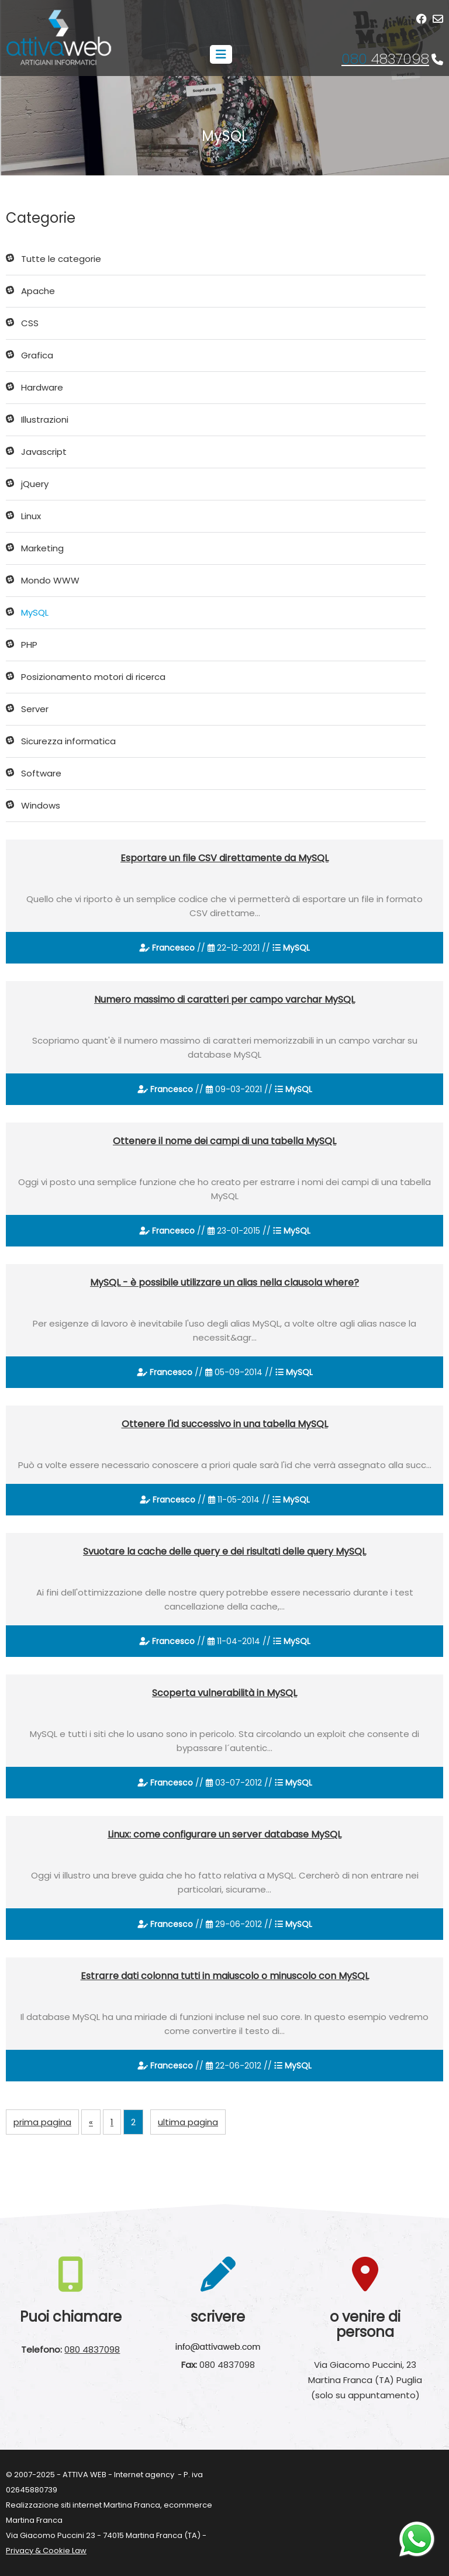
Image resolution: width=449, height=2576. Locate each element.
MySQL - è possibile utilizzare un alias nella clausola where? (224, 1282)
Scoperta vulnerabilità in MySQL (224, 1693)
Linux (31, 516)
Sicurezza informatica (68, 741)
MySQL (35, 612)
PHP (29, 644)
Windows (40, 805)
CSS (30, 323)
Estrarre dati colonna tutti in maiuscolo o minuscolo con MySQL (225, 1976)
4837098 (385, 58)
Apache (38, 291)
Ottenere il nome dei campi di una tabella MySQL (224, 1141)
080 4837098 (92, 2349)
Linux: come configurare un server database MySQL (224, 1834)
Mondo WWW (50, 580)
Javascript (44, 452)
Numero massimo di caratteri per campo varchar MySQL (224, 999)
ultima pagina (188, 2122)
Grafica (37, 355)
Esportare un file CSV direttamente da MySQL (224, 858)
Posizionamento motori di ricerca (93, 677)
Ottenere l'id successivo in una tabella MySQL (225, 1424)
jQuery (35, 484)
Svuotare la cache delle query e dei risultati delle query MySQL (224, 1551)
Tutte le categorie (61, 259)
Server (35, 709)
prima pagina (42, 2122)
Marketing (42, 548)
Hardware (42, 387)
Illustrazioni (44, 419)
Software (41, 773)
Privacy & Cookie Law (46, 2550)
